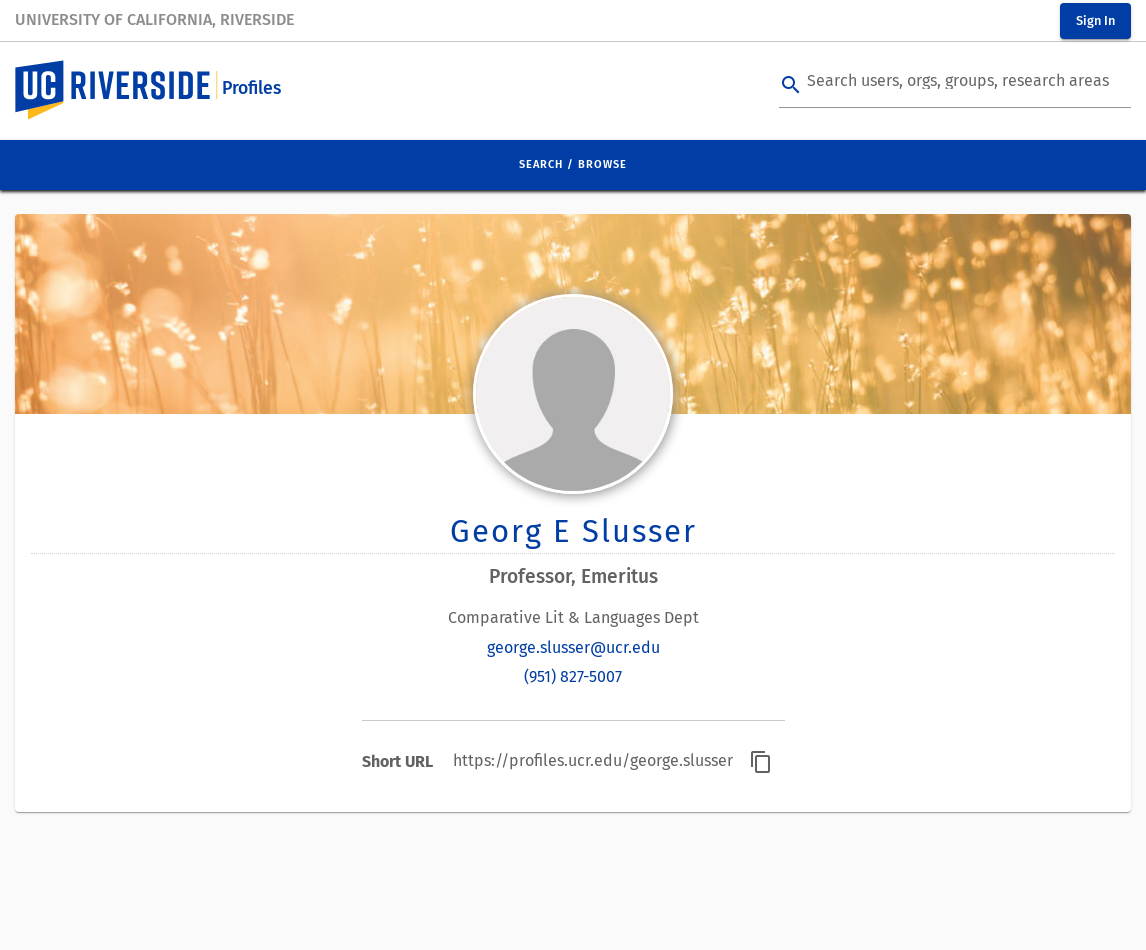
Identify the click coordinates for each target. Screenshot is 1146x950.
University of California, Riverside (154, 19)
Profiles (251, 88)
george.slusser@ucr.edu (573, 647)
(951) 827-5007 (573, 676)
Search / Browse (573, 164)
